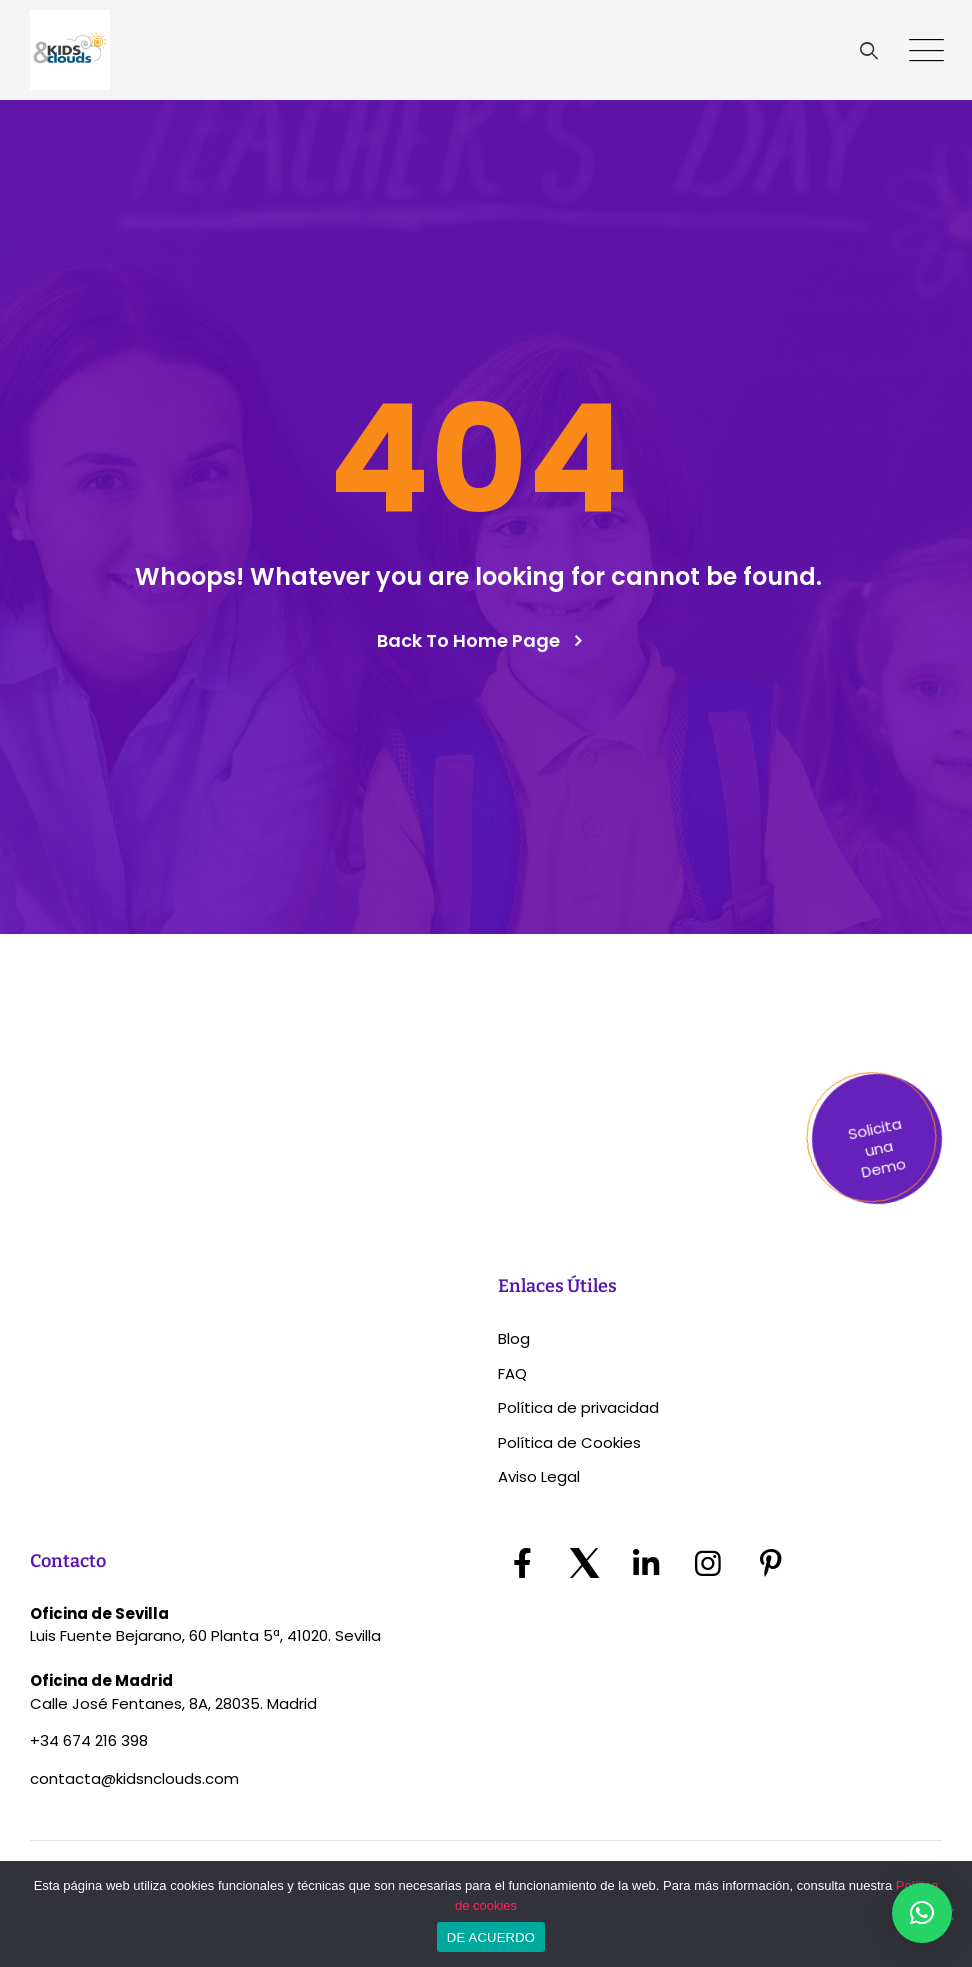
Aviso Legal (539, 1476)
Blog (514, 1338)
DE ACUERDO (491, 1937)
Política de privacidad (578, 1407)
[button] (922, 1913)
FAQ (512, 1373)
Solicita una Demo (876, 1148)
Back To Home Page (468, 641)
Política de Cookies (569, 1442)
